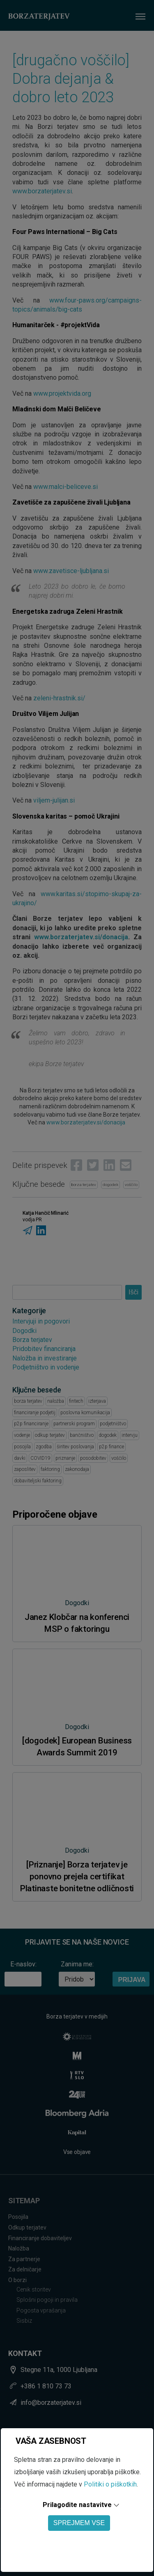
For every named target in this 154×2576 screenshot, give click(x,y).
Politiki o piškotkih (110, 2484)
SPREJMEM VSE (79, 2522)
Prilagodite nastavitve (77, 2505)
